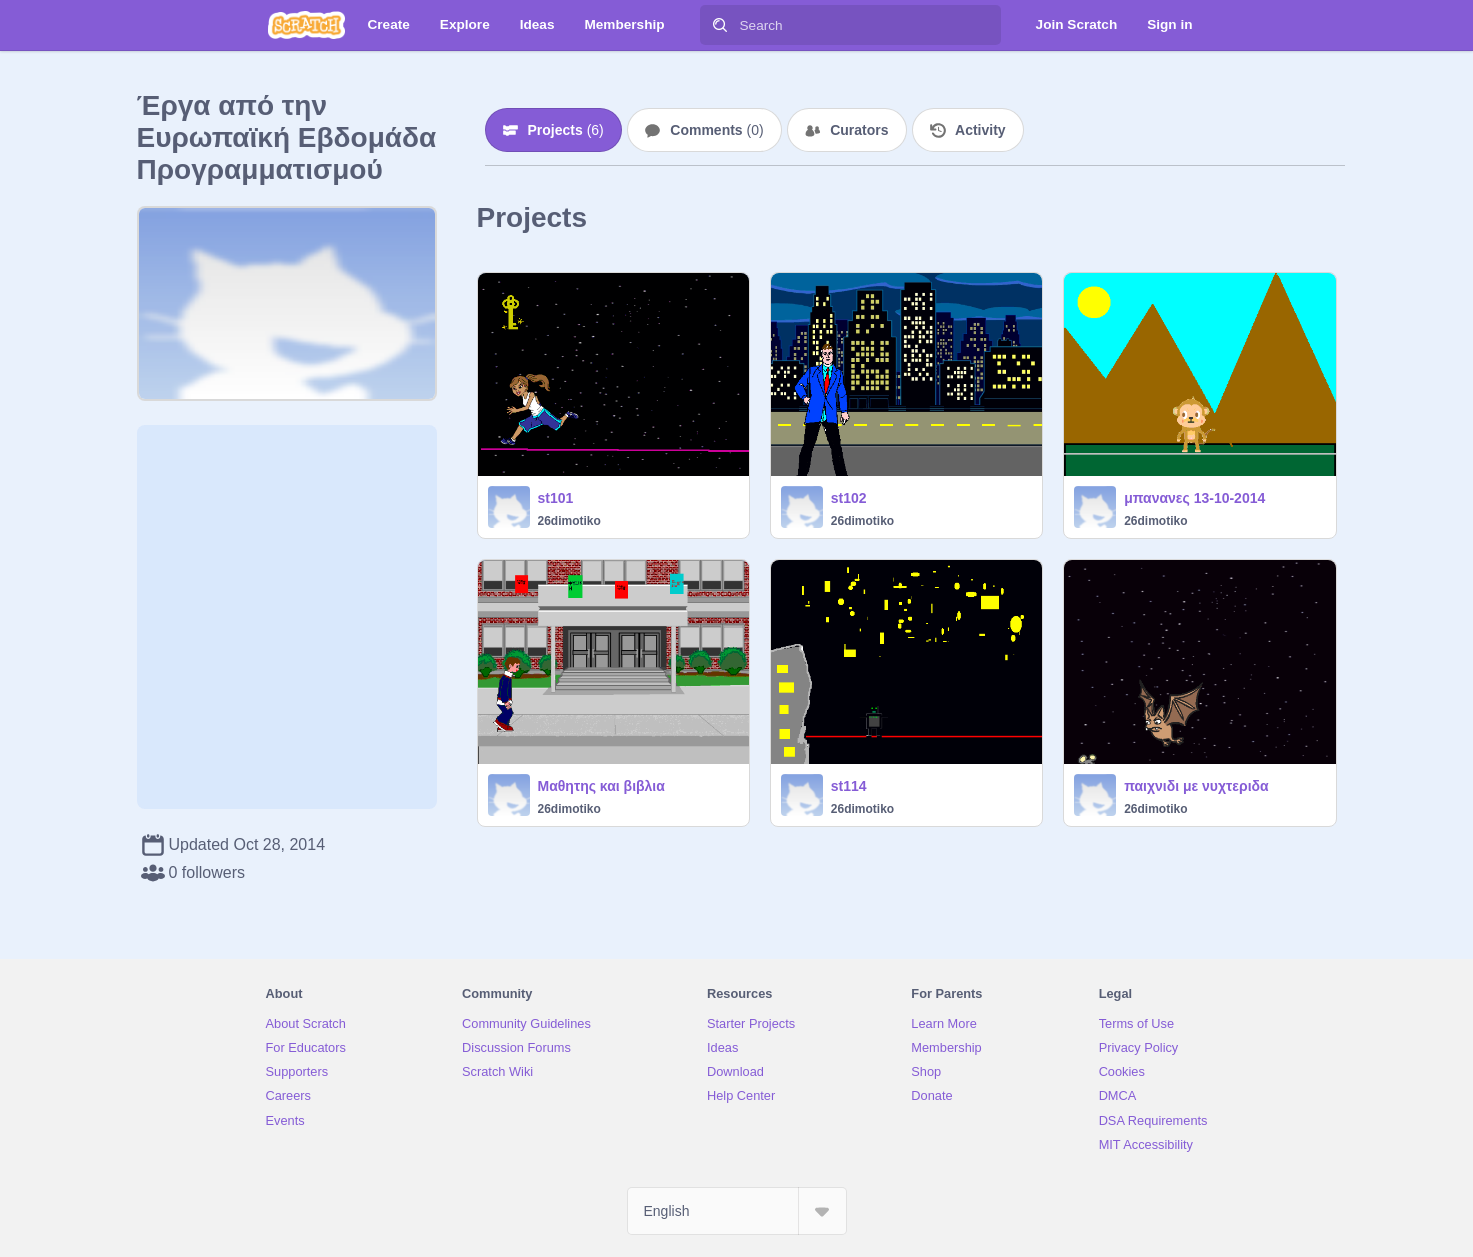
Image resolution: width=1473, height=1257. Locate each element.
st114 (849, 786)
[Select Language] (737, 1211)
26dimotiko (569, 521)
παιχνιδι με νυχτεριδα (1196, 786)
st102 (849, 498)
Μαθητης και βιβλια (601, 786)
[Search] (720, 25)
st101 (556, 498)
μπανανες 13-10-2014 (1194, 498)
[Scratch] (306, 25)
